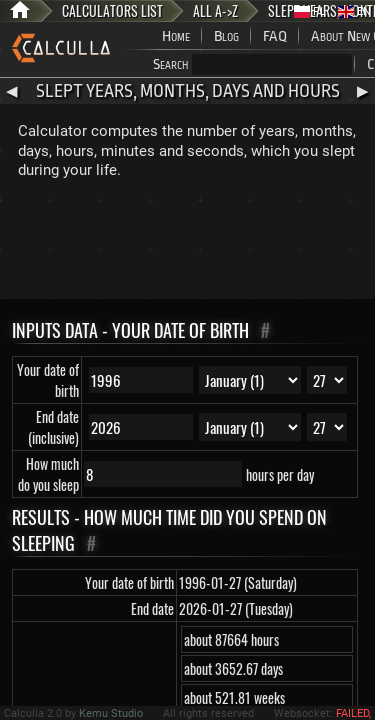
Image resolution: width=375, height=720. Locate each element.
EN (354, 11)
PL (310, 11)
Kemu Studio (111, 713)
